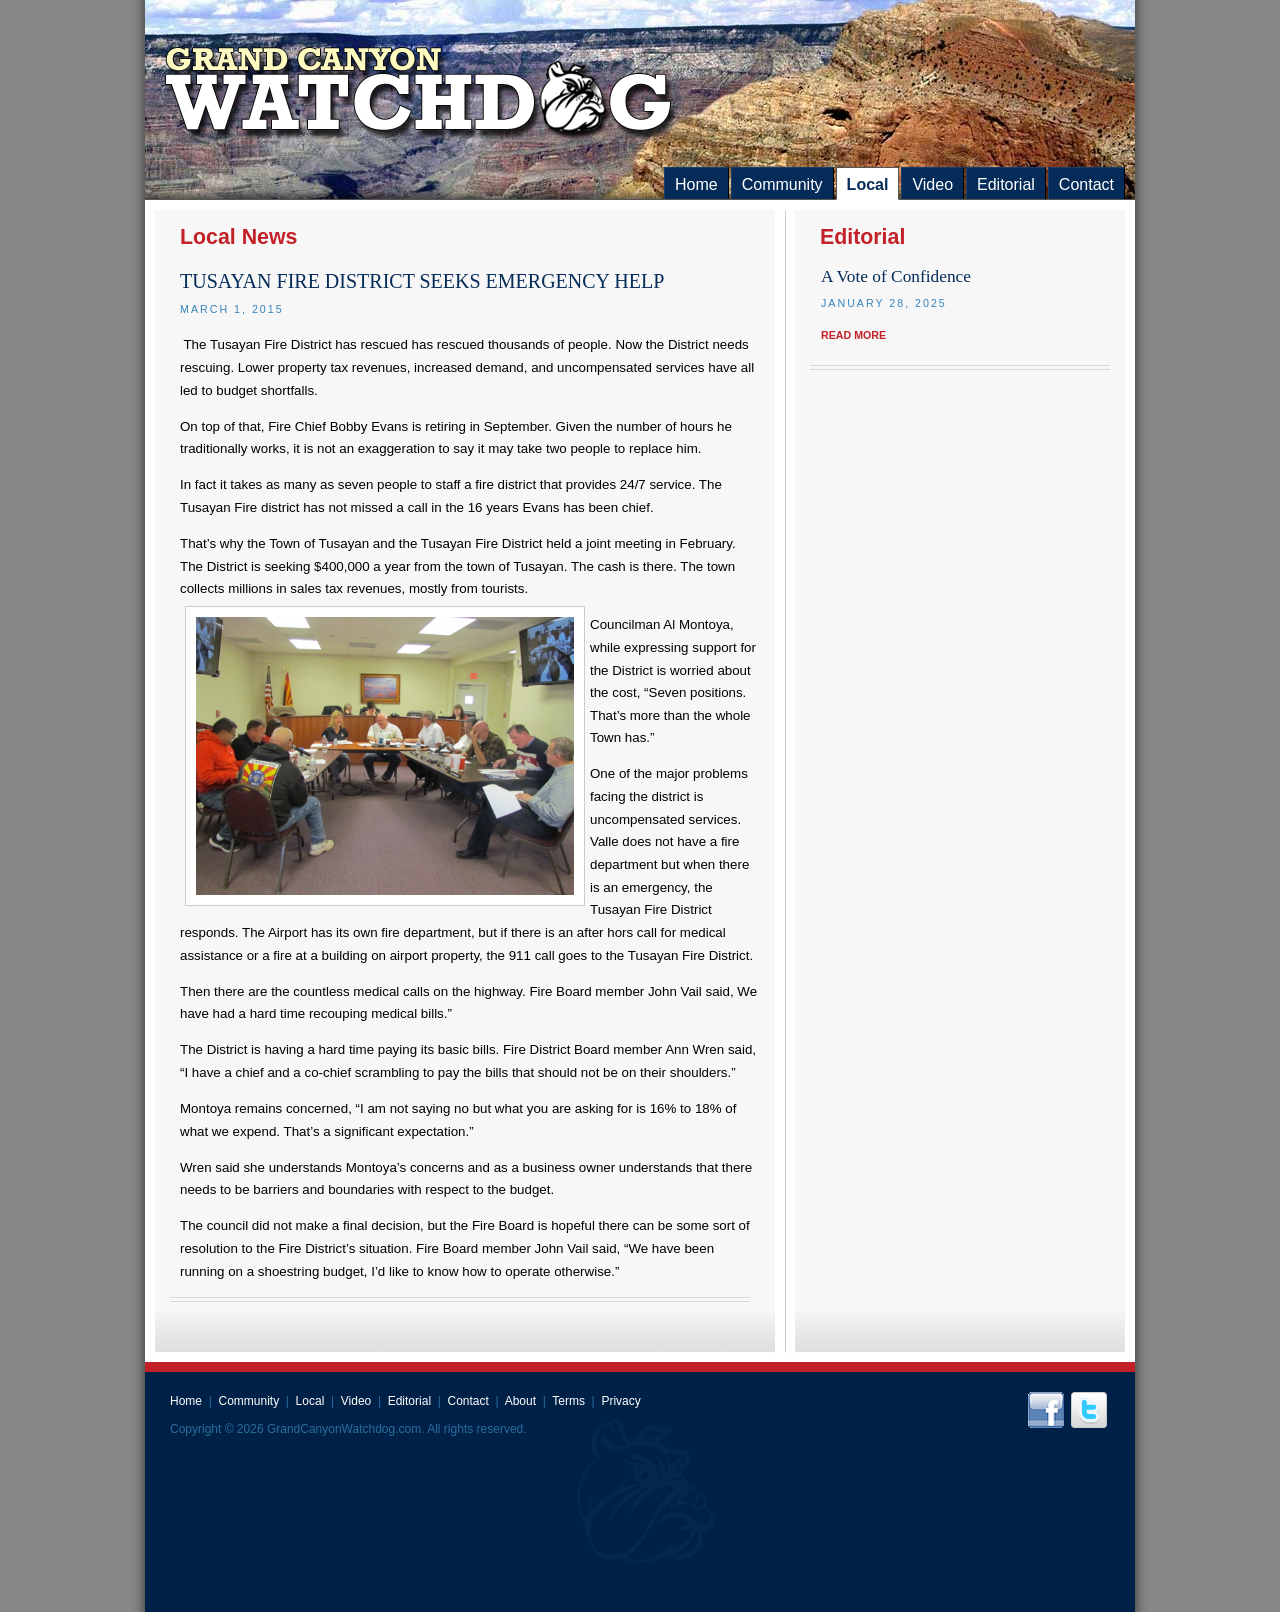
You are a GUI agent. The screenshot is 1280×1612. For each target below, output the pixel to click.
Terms (568, 1401)
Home (696, 184)
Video (932, 184)
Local (868, 184)
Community (782, 184)
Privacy (620, 1401)
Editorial (1006, 184)
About (520, 1401)
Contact (1086, 184)
